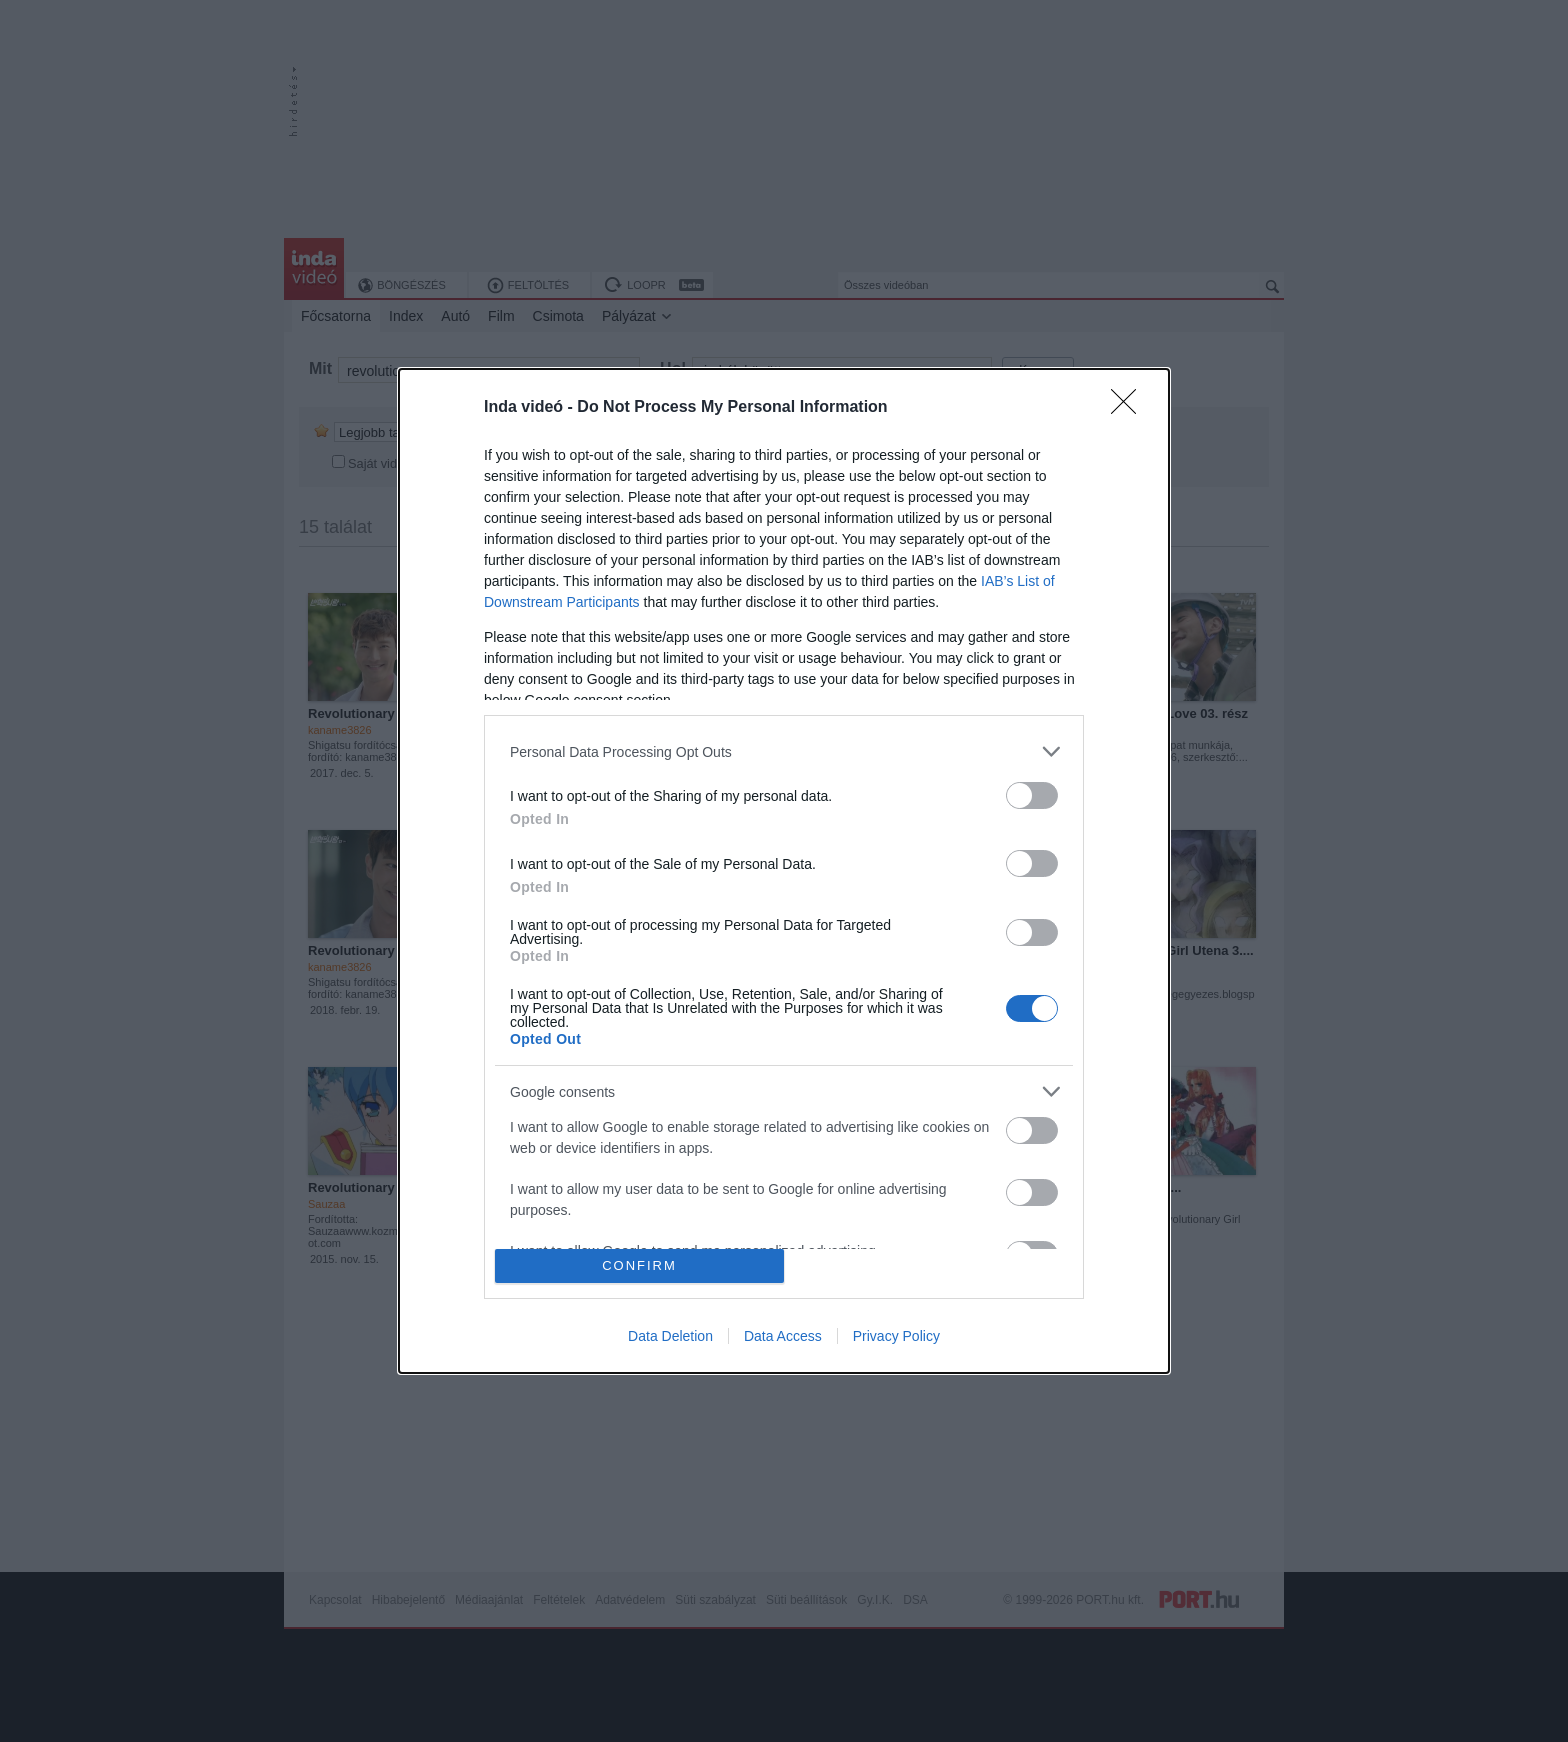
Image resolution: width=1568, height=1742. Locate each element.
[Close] (1130, 408)
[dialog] (784, 871)
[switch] (1032, 795)
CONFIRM (639, 1265)
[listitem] (784, 751)
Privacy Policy (896, 1336)
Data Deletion (670, 1336)
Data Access (783, 1336)
